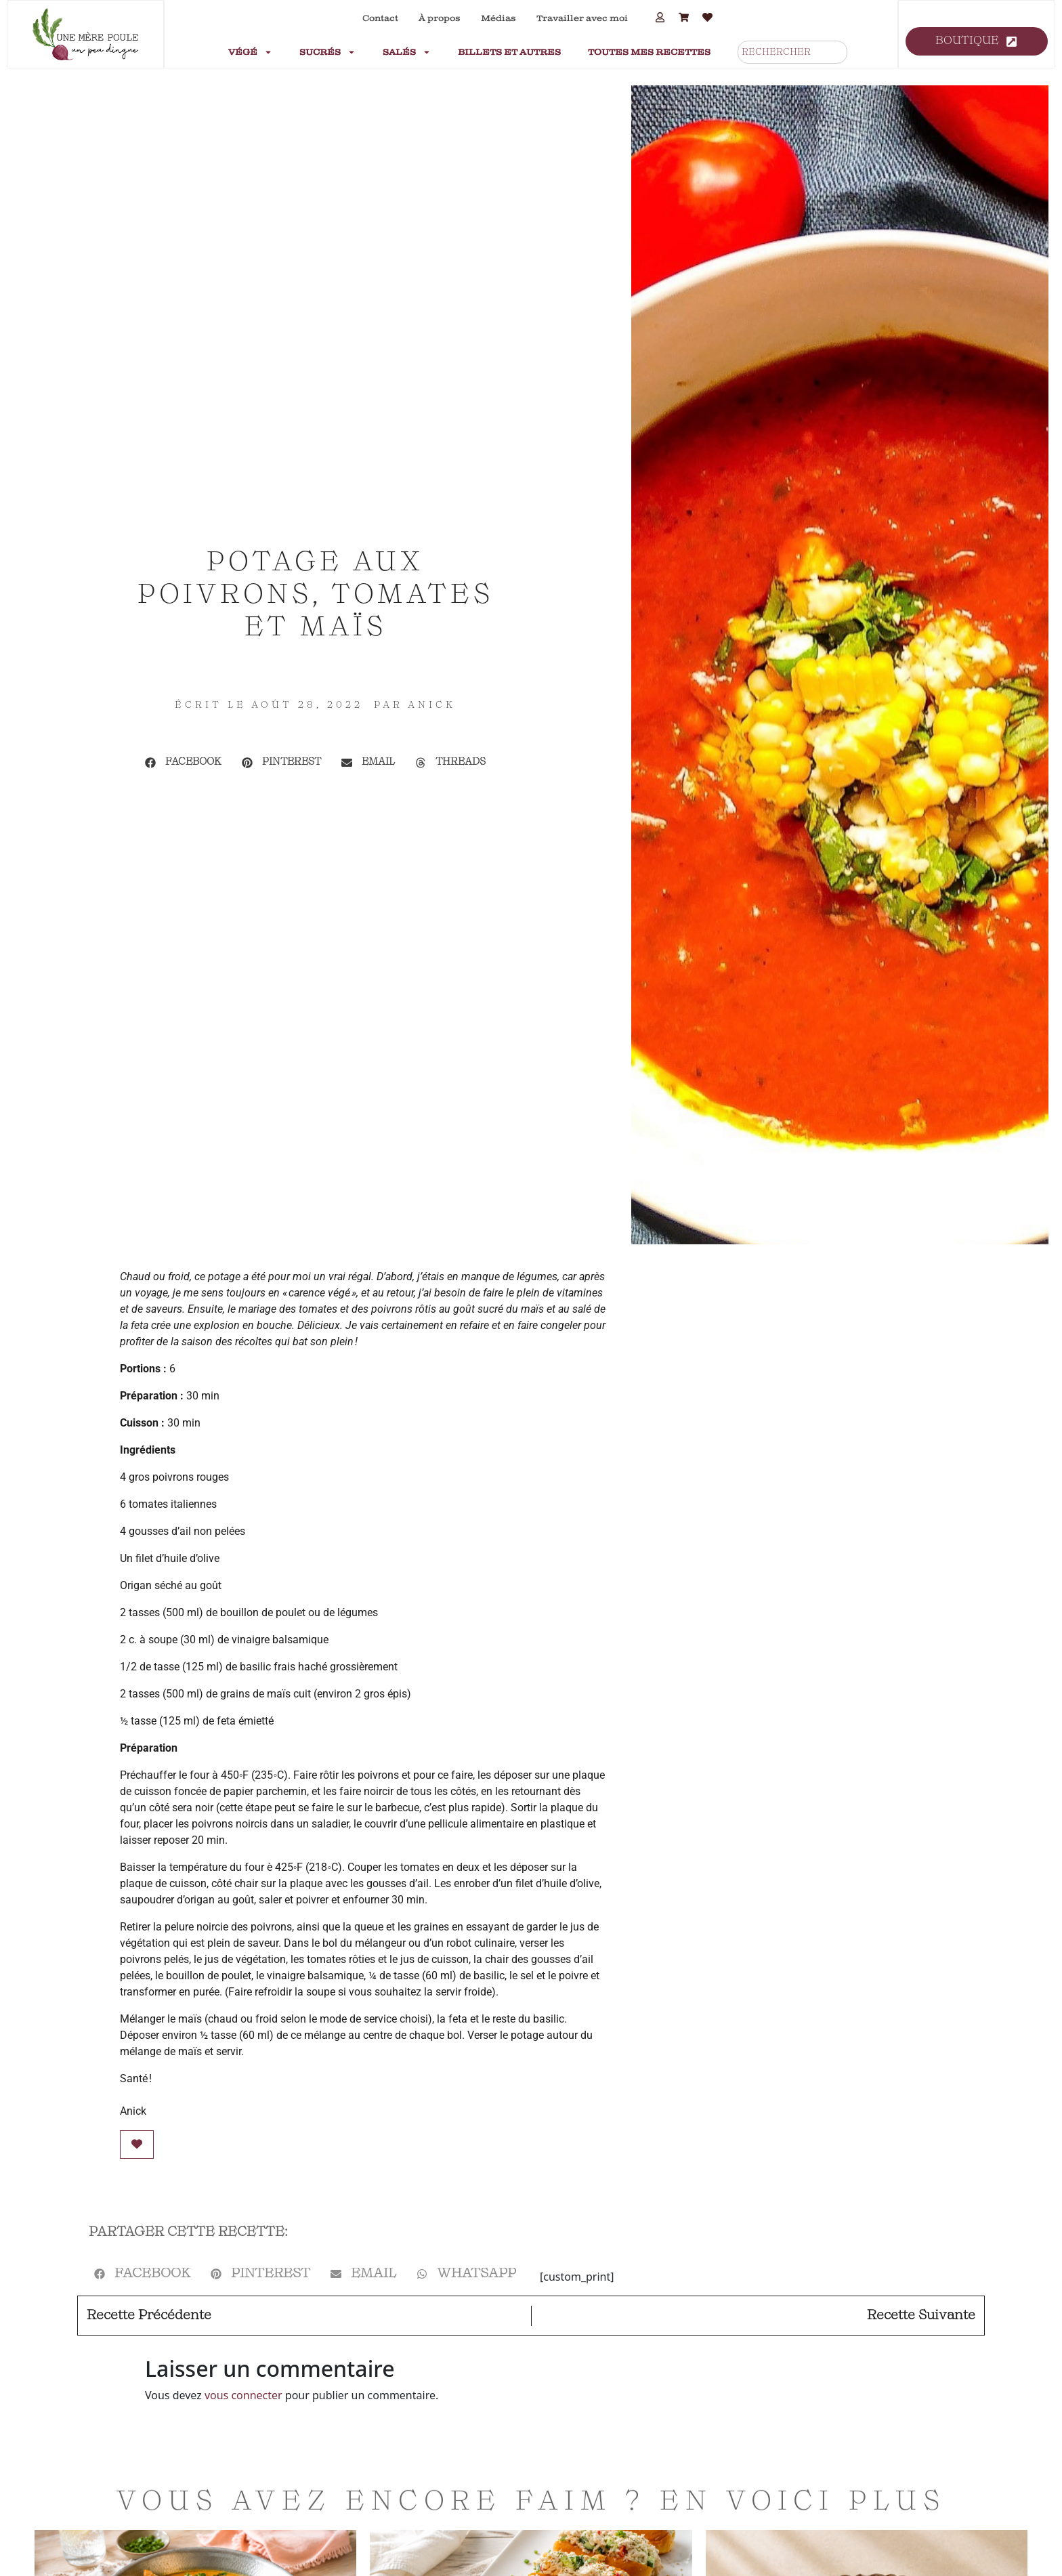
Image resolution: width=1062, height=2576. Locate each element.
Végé (250, 52)
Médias (498, 18)
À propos (440, 18)
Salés (407, 52)
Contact (380, 18)
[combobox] (792, 52)
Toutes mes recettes (649, 52)
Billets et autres (509, 52)
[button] (183, 763)
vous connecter (243, 2395)
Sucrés (327, 52)
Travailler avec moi (582, 18)
